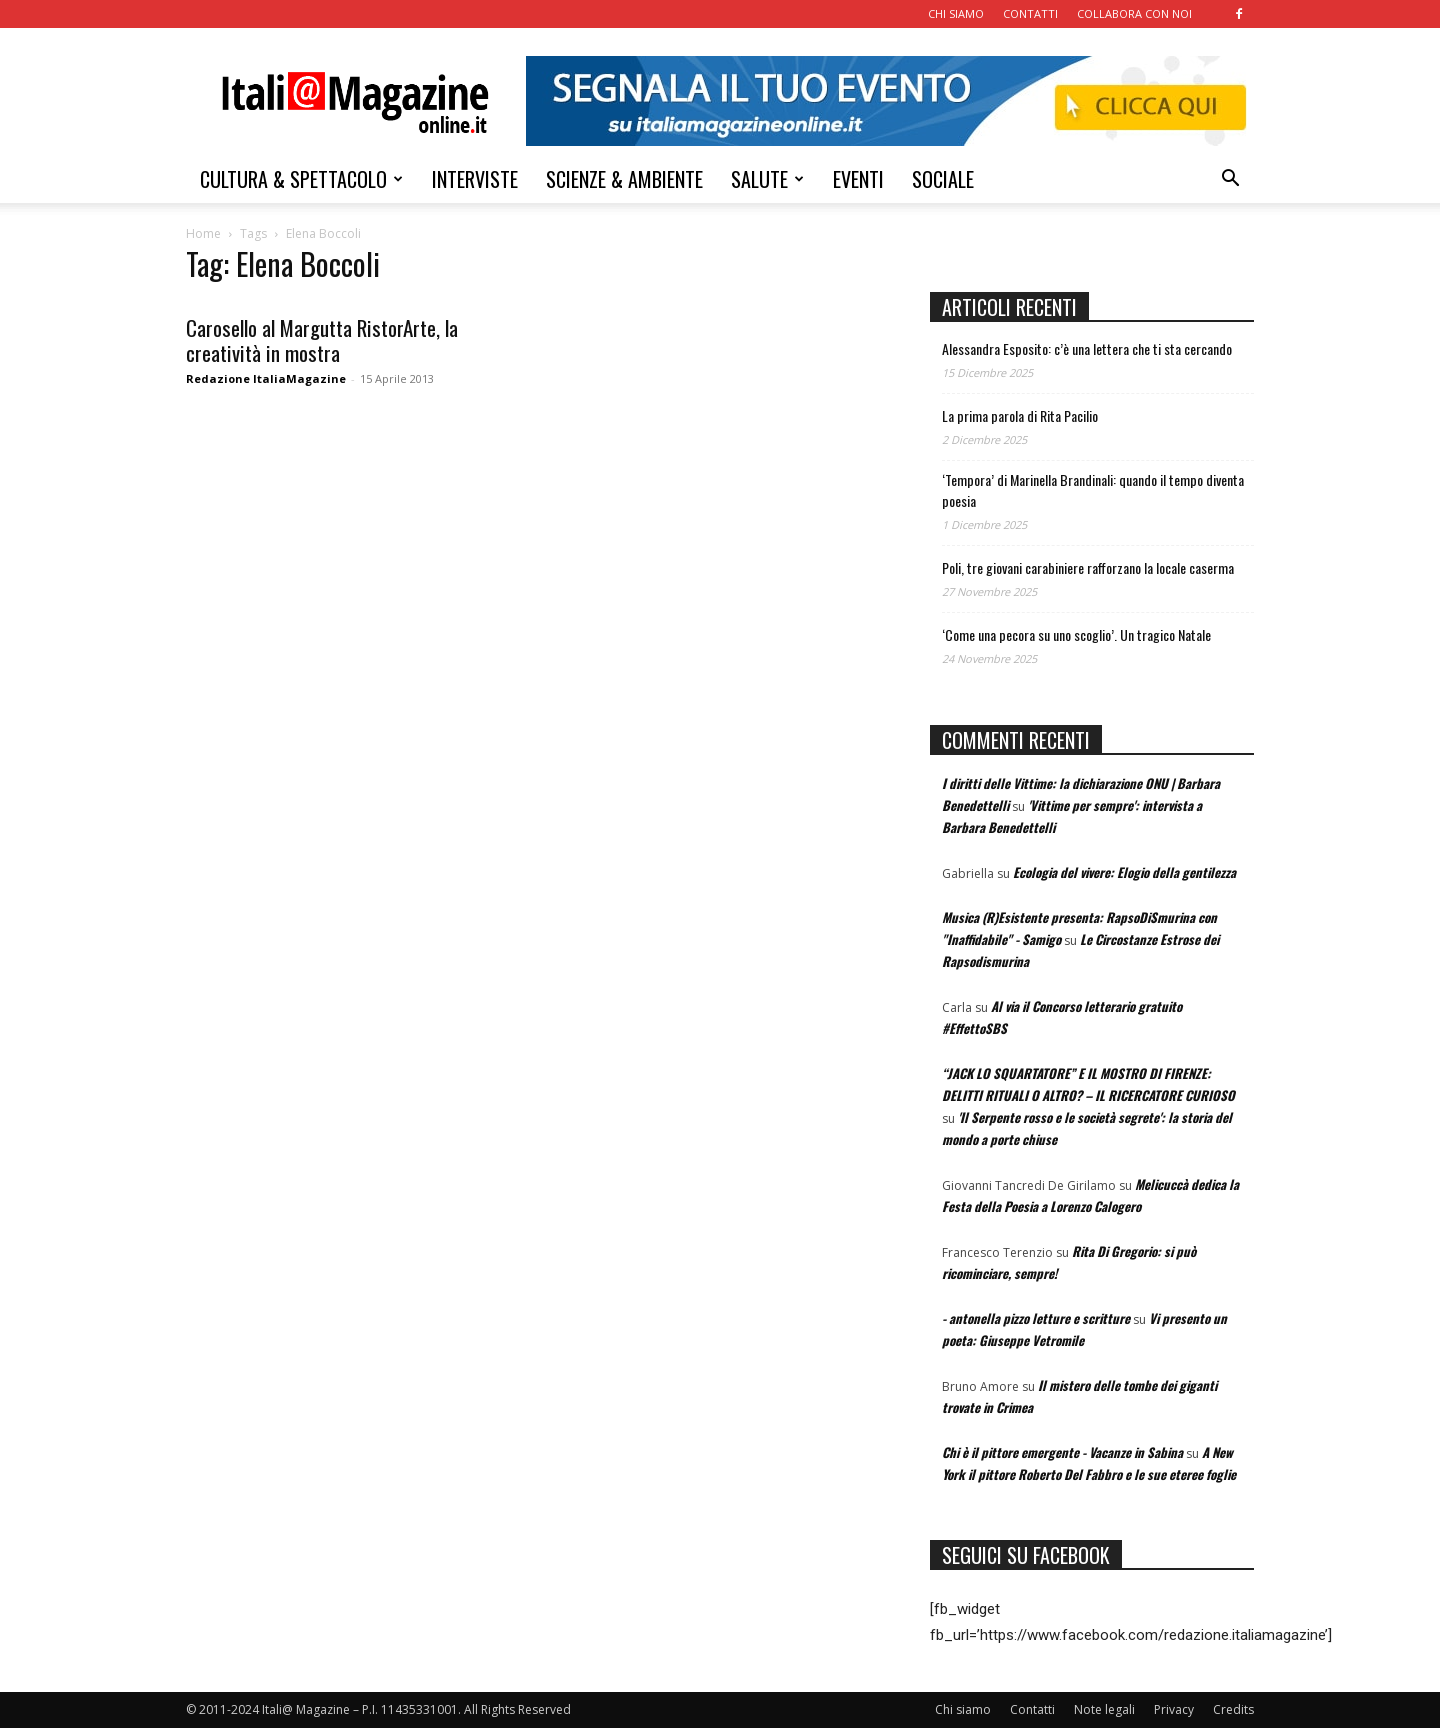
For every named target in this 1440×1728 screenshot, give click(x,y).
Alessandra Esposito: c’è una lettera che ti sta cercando (1087, 348)
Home (203, 233)
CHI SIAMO (956, 13)
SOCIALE (943, 179)
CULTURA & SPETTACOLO (301, 179)
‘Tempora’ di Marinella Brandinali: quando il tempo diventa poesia (1093, 490)
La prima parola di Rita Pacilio (1020, 415)
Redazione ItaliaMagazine (266, 378)
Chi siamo (963, 1709)
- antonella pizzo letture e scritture (1036, 1318)
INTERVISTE (475, 179)
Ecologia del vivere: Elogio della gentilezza (1124, 872)
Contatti (1032, 1709)
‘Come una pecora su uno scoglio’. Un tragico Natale (1076, 634)
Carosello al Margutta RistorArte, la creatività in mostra (322, 340)
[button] (1230, 180)
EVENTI (858, 179)
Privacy (1174, 1709)
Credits (1233, 1709)
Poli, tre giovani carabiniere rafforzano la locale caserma (1088, 567)
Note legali (1104, 1709)
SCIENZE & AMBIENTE (624, 179)
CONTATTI (1030, 13)
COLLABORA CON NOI (1134, 13)
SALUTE (767, 179)
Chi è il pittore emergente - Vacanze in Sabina (1062, 1452)
